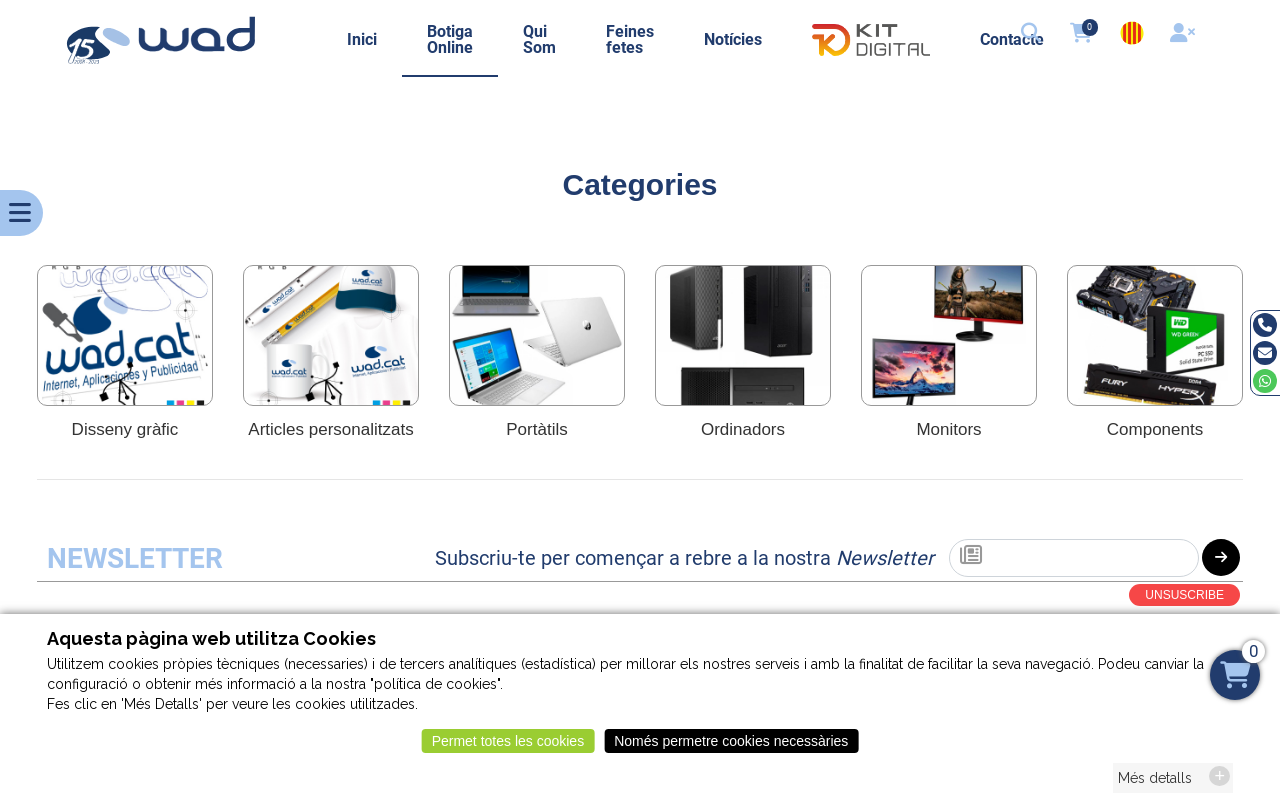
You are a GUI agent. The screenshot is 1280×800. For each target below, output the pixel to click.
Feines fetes (630, 39)
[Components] (1155, 335)
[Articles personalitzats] (331, 335)
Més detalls (1155, 786)
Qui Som (539, 39)
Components (1155, 429)
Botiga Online (450, 39)
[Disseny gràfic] (125, 335)
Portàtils (536, 429)
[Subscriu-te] (1074, 558)
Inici (362, 39)
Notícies (733, 39)
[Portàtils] (537, 335)
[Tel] (1265, 325)
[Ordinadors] (743, 335)
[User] (1185, 35)
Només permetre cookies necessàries (731, 749)
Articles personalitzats (330, 429)
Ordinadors (743, 429)
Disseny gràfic (125, 429)
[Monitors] (949, 335)
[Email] (1265, 353)
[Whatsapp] (1265, 381)
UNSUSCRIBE (1184, 595)
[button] (1033, 35)
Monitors (948, 429)
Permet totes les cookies (508, 749)
